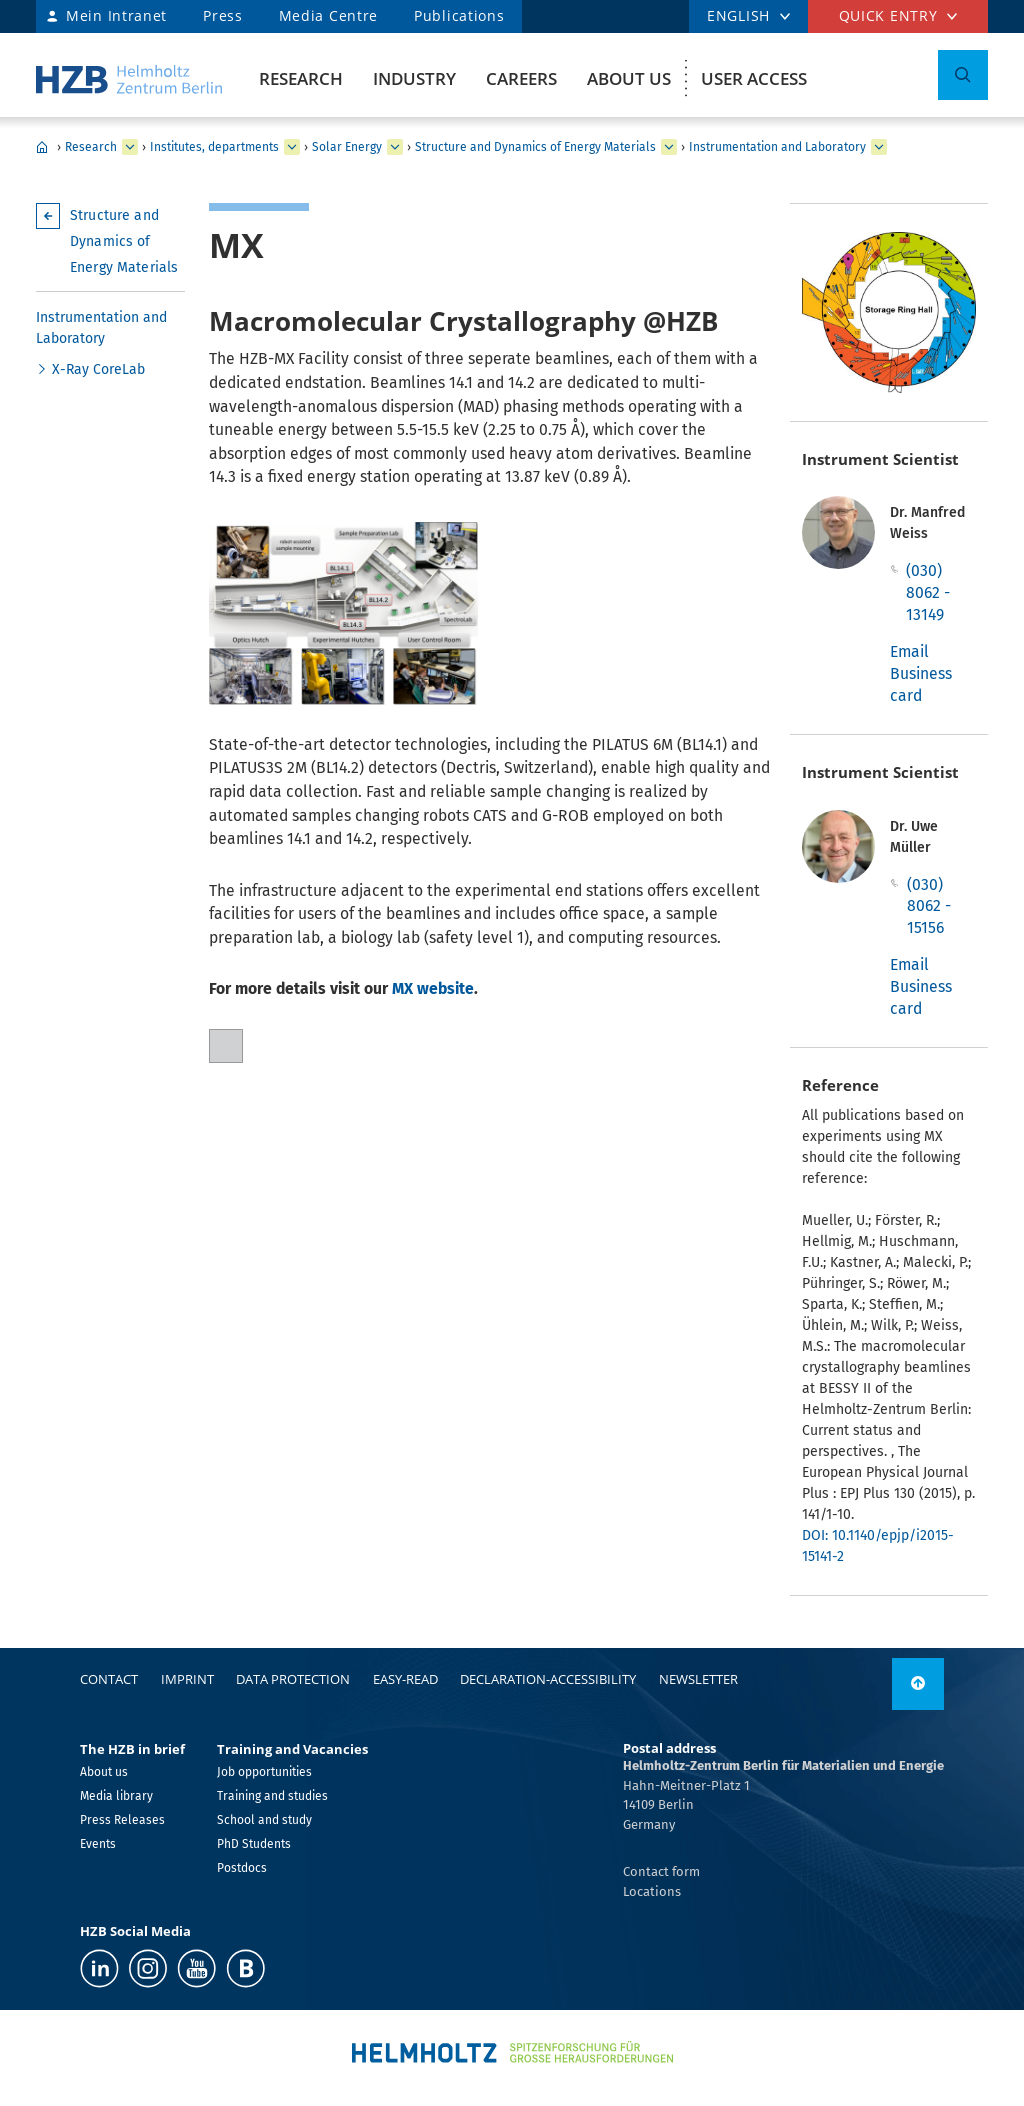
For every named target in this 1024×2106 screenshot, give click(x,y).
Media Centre (328, 15)
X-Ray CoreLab (98, 369)
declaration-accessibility (548, 1679)
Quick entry (888, 15)
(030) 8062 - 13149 (928, 592)
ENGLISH (738, 15)
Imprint (187, 1679)
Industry (414, 78)
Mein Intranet (116, 15)
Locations (652, 1891)
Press (223, 15)
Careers (521, 78)
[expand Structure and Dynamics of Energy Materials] (669, 147)
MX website (433, 988)
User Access (754, 78)
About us (629, 78)
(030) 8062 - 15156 (929, 906)
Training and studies (272, 1796)
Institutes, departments (214, 147)
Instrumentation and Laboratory (777, 147)
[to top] (918, 1684)
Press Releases (122, 1820)
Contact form (661, 1871)
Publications (459, 15)
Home (42, 147)
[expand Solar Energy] (395, 147)
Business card (921, 684)
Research (301, 78)
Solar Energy (347, 147)
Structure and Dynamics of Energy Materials (535, 147)
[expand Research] (130, 147)
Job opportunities (264, 1772)
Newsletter (698, 1679)
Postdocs (242, 1868)
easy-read (405, 1679)
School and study (264, 1820)
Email (909, 651)
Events (98, 1844)
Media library (116, 1796)
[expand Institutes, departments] (292, 147)
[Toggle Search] (963, 75)
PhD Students (254, 1844)
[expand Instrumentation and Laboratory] (879, 147)
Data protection (293, 1679)
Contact (109, 1679)
